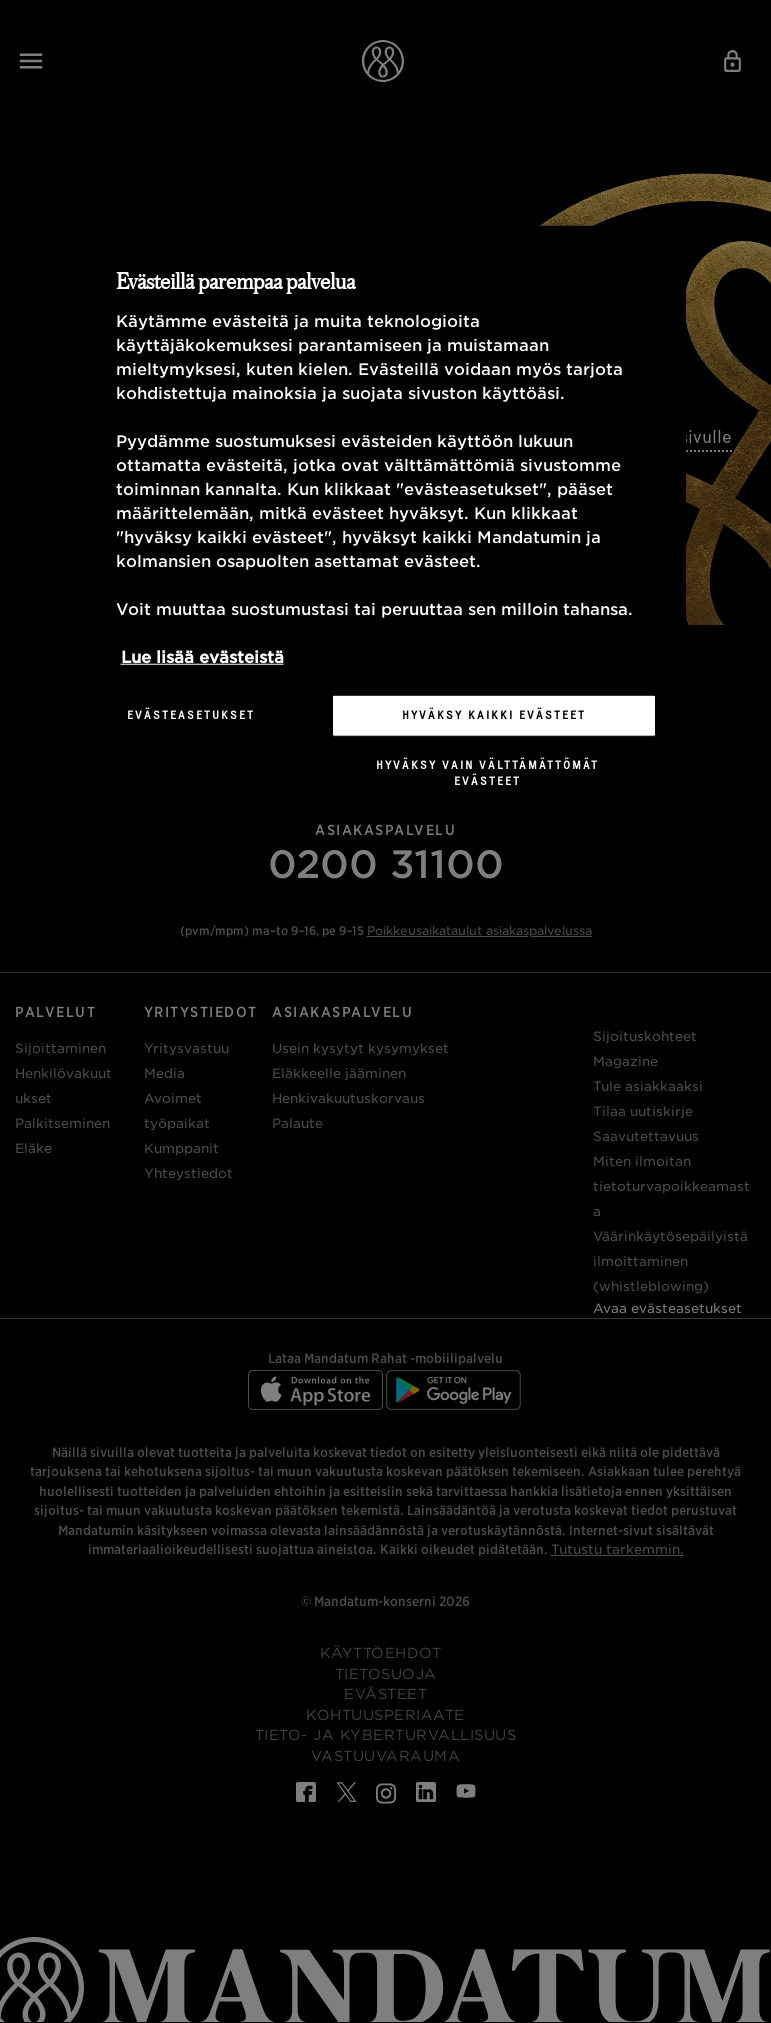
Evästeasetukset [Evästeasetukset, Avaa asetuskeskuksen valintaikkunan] (191, 715)
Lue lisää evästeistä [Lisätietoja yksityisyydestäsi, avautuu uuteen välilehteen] (202, 657)
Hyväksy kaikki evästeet (494, 715)
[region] (386, 523)
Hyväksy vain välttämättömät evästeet (487, 773)
